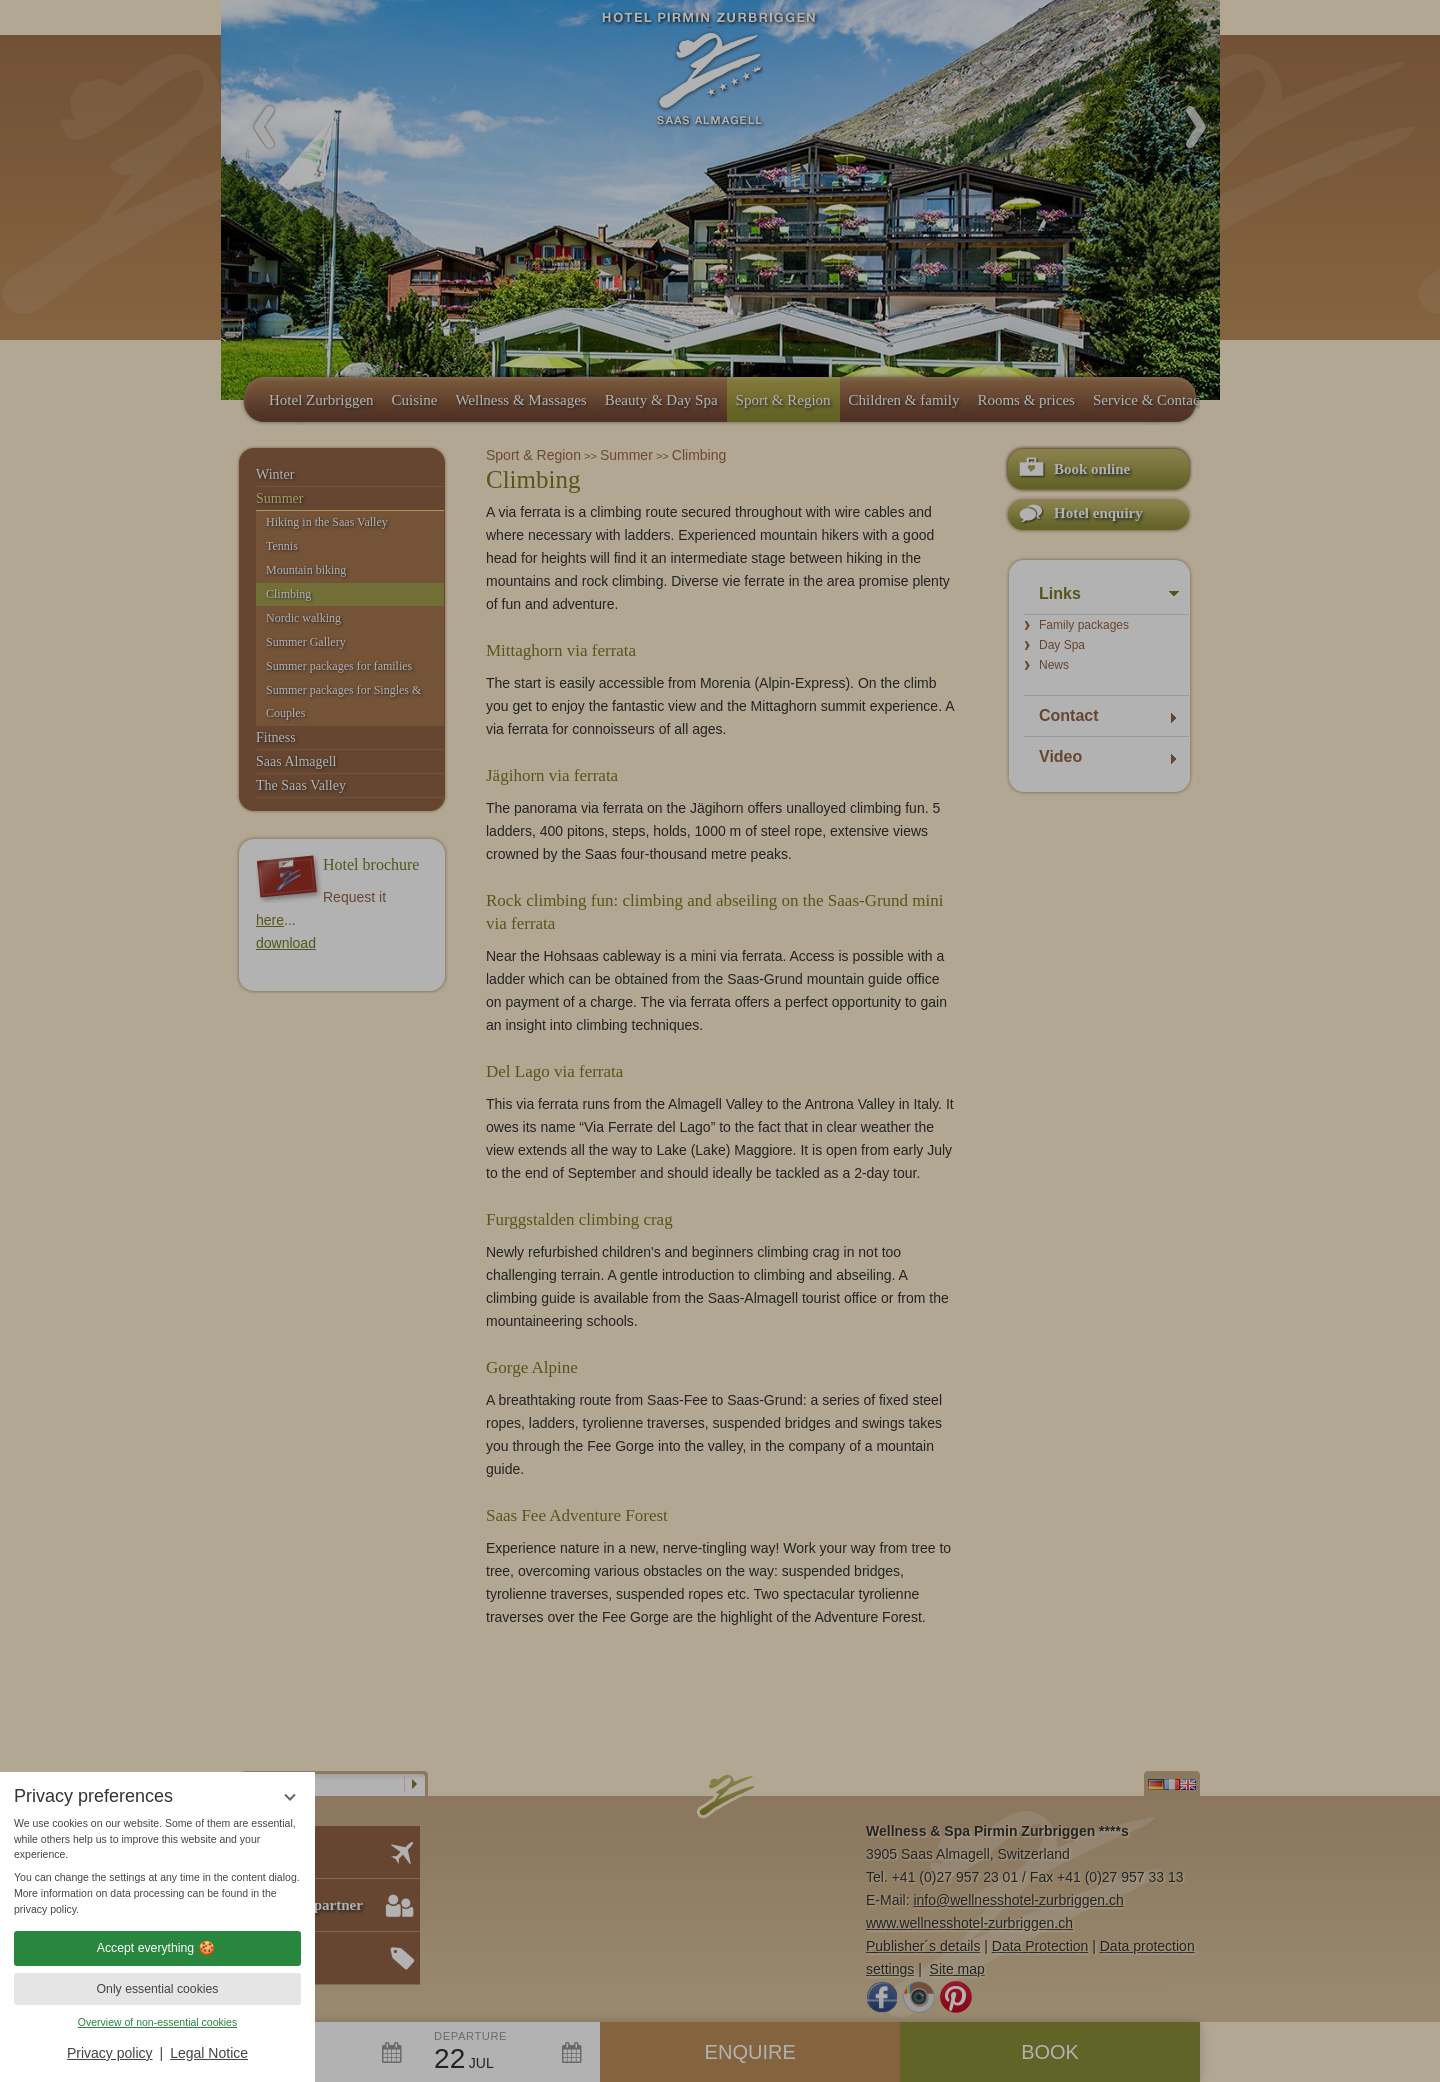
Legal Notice (209, 2053)
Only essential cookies (158, 1989)
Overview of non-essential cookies (157, 2022)
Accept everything (157, 1948)
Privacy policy (110, 2053)
